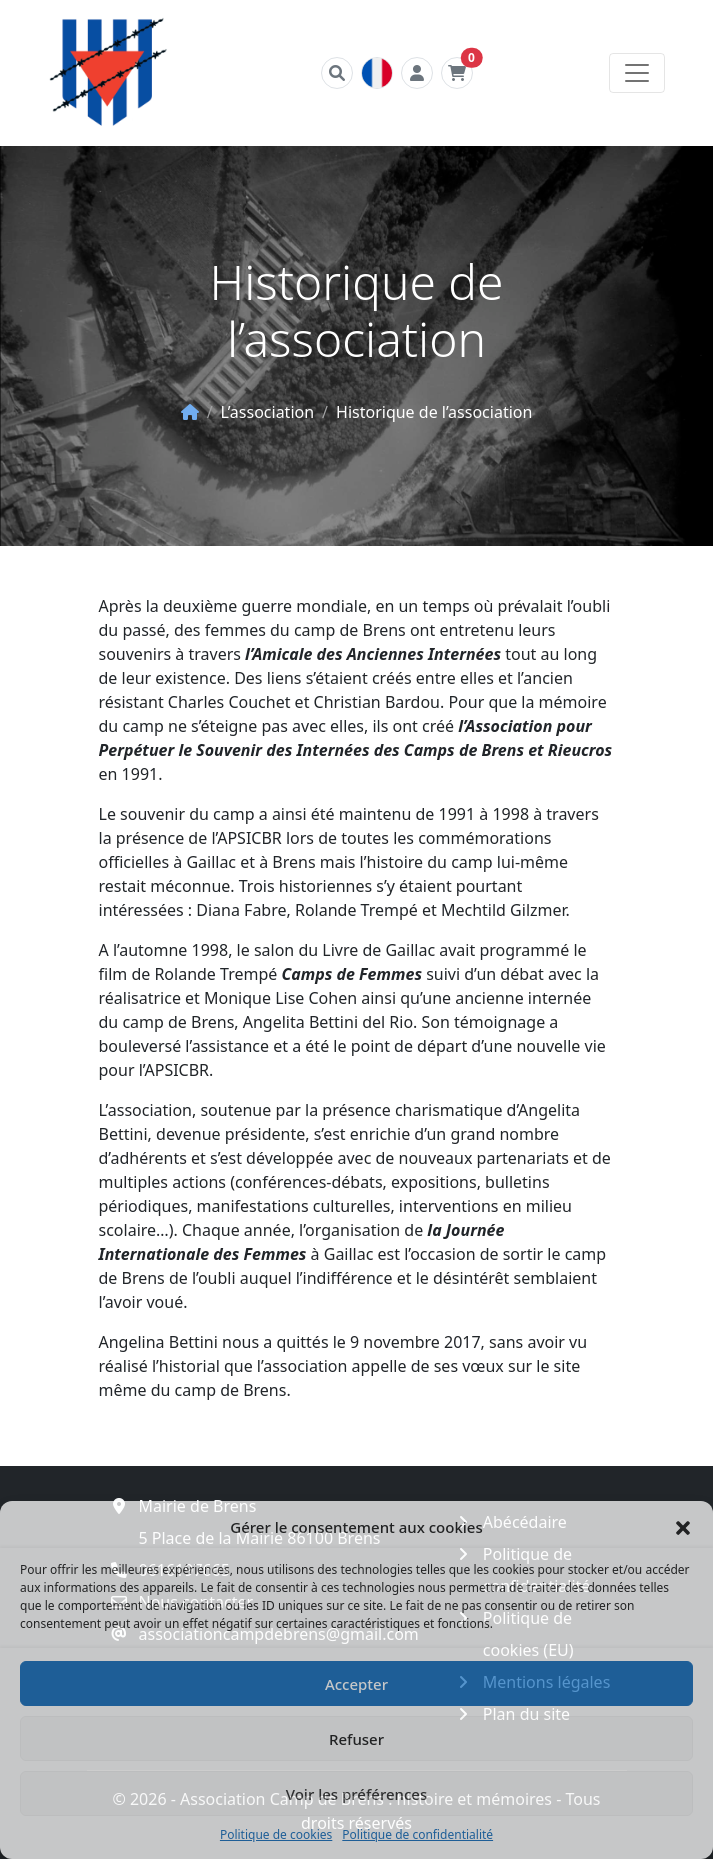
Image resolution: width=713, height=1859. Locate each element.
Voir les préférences (356, 1794)
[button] (683, 1527)
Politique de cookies (276, 1834)
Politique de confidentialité (417, 1834)
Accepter (356, 1684)
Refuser (356, 1739)
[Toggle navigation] (637, 73)
